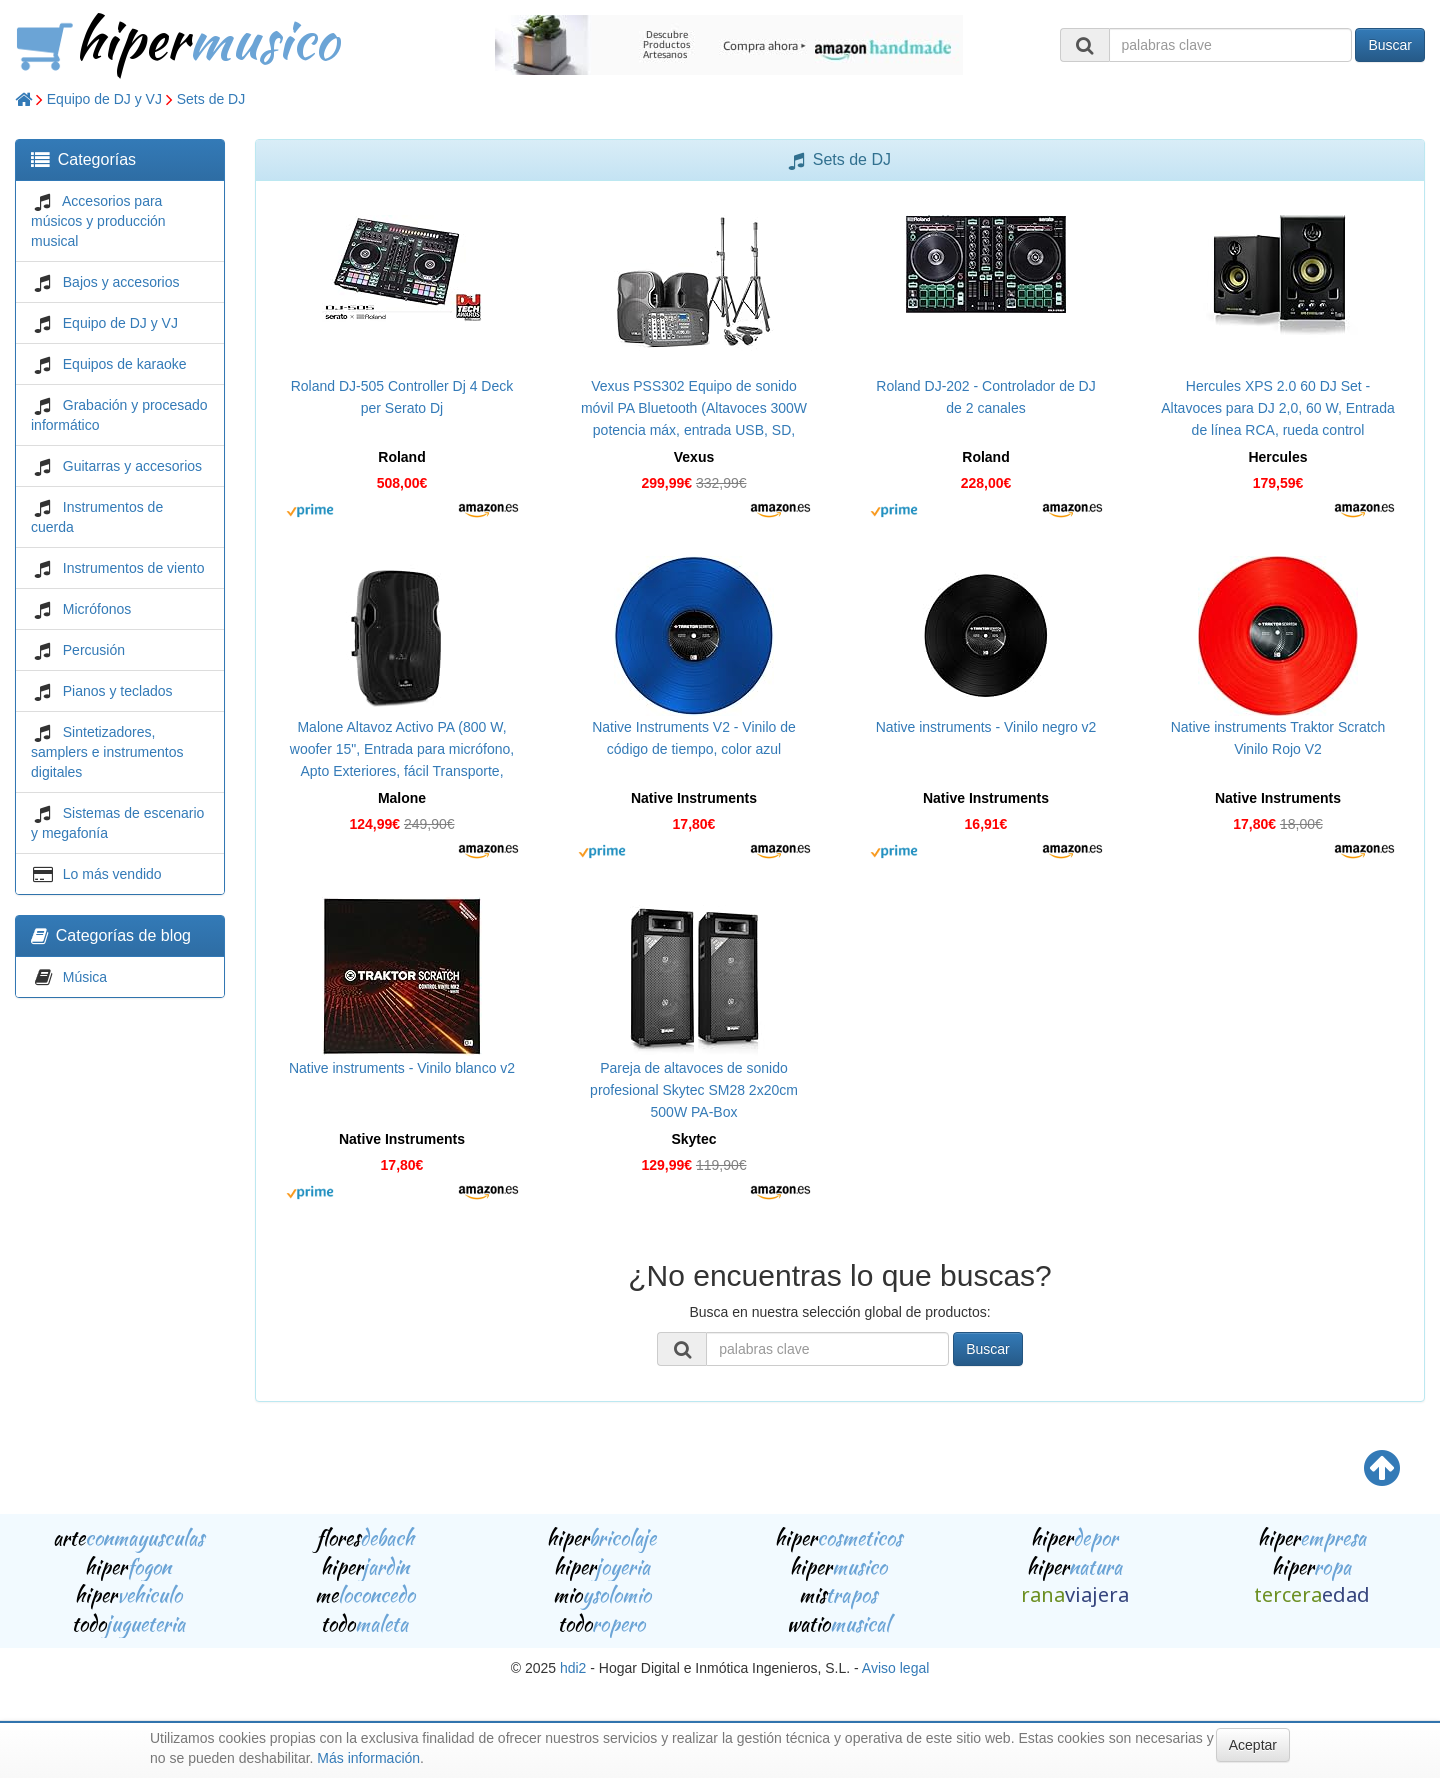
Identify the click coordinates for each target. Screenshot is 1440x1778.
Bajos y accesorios (121, 282)
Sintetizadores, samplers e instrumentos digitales (107, 752)
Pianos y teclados (118, 691)
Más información (368, 1758)
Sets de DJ (211, 99)
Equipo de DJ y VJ (104, 99)
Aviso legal (895, 1668)
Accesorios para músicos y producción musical (98, 221)
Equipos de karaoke (125, 364)
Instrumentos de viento (134, 568)
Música (85, 977)
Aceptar (1253, 1745)
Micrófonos (97, 609)
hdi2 (573, 1668)
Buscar (1390, 45)
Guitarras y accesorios (132, 466)
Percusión (94, 650)
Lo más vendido (112, 874)
